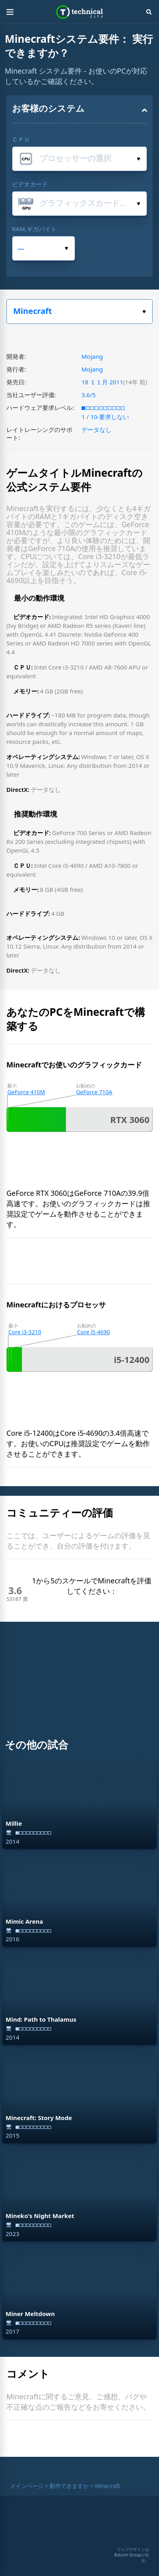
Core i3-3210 (25, 1332)
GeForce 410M (26, 1092)
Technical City (79, 12)
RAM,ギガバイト (34, 229)
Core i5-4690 (93, 1332)
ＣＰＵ (21, 139)
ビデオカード (30, 184)
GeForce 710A (94, 1092)
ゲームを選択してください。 (144, 311)
